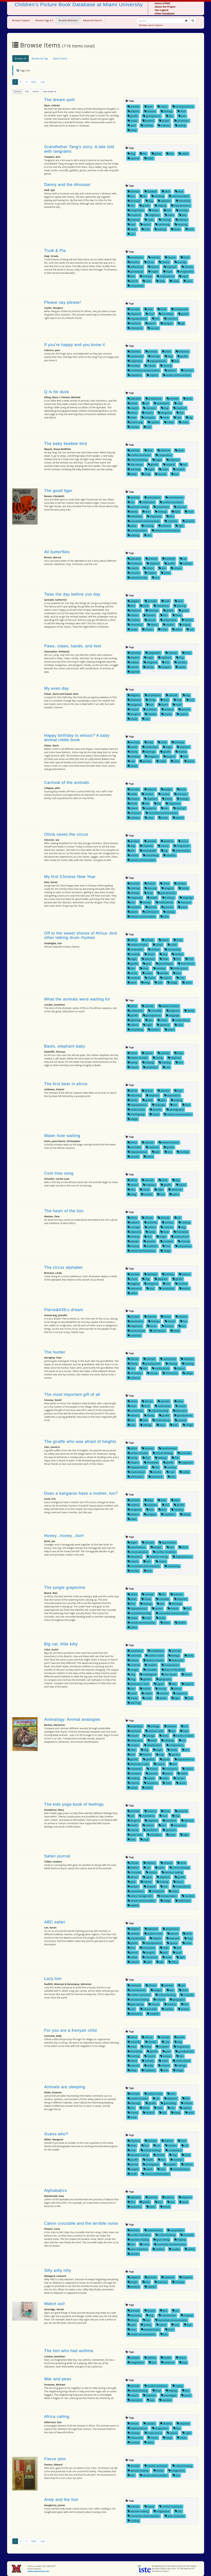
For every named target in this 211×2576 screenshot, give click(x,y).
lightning (134, 1020)
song (146, 474)
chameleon (161, 403)
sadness (164, 125)
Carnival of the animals (66, 782)
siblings (168, 911)
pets (164, 1952)
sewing (180, 125)
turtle (148, 158)
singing (184, 624)
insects (147, 412)
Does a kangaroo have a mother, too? (81, 1493)
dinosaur (134, 200)
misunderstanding (139, 1613)
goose (156, 153)
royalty (174, 2249)
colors (162, 106)
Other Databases (165, 13)
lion (169, 116)
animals (133, 106)
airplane (149, 1863)
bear (148, 106)
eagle (157, 459)
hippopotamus (180, 205)
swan (149, 817)
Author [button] (36, 91)
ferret (132, 803)
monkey (182, 210)
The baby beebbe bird (65, 443)
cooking (133, 954)
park (132, 2324)
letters (148, 568)
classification (152, 1745)
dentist (159, 2155)
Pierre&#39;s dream (63, 1309)
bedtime (164, 450)
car (143, 196)
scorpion (166, 1241)
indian (154, 210)
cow (178, 403)
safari (173, 1891)
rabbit (183, 153)
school (133, 855)
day (175, 1180)
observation (136, 1891)
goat (147, 963)
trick (145, 229)
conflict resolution (139, 455)
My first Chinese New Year (70, 876)
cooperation (164, 455)
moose (152, 1768)
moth (163, 2060)
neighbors (153, 215)
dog (131, 153)
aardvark (134, 1985)
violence (134, 1377)
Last (42, 82)
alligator (134, 601)
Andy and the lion (61, 2499)
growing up (135, 271)
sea (162, 2112)
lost (143, 1368)
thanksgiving (136, 1114)
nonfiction (150, 1830)
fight (176, 511)
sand (132, 982)
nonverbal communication (143, 370)
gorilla (183, 610)
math (177, 704)
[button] (186, 21)
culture (150, 1227)
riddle (168, 422)
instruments (186, 963)
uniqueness (135, 285)
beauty (149, 883)
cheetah (150, 1665)
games (152, 2051)
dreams (150, 111)
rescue (152, 1373)
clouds (180, 1406)
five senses (135, 464)
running (164, 219)
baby (148, 742)
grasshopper (164, 963)
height (153, 271)
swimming (162, 224)
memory (161, 2282)
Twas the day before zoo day (72, 594)
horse (132, 412)
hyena (132, 808)
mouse (150, 365)
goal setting (135, 2004)
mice (144, 968)
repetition (134, 375)
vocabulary (166, 1288)
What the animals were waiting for (77, 999)
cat (145, 403)
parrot (133, 281)
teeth (132, 229)
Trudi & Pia (55, 250)
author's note (154, 1655)
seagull (133, 2169)
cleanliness (161, 605)
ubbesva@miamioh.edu (38, 2571)
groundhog (168, 2103)
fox (143, 153)
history (163, 845)
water (175, 229)
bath (165, 601)
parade (150, 907)
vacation (169, 855)
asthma (150, 2357)
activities (134, 351)
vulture (133, 1962)
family (132, 511)
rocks (149, 219)
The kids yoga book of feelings (74, 1804)
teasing (133, 1246)
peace (186, 2395)
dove (132, 2046)
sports (145, 224)
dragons (167, 888)
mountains (170, 1768)
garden (145, 1679)
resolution (135, 2400)
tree (158, 982)
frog (168, 356)
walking (160, 229)
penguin (167, 323)
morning (134, 469)
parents (148, 120)
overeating (172, 1566)
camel (132, 403)
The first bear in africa (65, 1083)
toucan (147, 629)
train (132, 2329)
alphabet (134, 398)
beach (163, 940)
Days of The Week (173, 1669)
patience (163, 1024)
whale (132, 766)
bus (131, 196)
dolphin (133, 111)
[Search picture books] (192, 21)
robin (163, 1778)
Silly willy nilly (57, 2270)
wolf (147, 1962)
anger (132, 1542)
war (150, 2400)
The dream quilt (59, 99)
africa (132, 940)
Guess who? (56, 2134)
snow (167, 1957)
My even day (56, 688)
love (182, 116)
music (132, 973)
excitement (135, 356)
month (145, 1688)
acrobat (133, 841)
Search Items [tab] (60, 58)
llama (177, 615)
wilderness (182, 1900)
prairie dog (135, 422)
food (181, 111)
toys (150, 1288)
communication (179, 196)
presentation (181, 850)
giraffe (133, 116)
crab (131, 2150)
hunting (164, 1062)
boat (179, 191)
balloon (184, 1274)
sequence (134, 1288)
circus (149, 262)
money (145, 902)
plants (132, 911)
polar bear (135, 1834)
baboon (150, 789)
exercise (180, 507)
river (180, 977)
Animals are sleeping (64, 2087)
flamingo (152, 610)
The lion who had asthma (68, 2350)
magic (161, 1236)
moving (165, 365)
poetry (146, 2324)
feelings (166, 111)
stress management (140, 1896)
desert (149, 954)
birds (185, 257)
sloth (189, 2112)
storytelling (150, 855)
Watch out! (54, 2303)
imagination (136, 210)
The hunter (54, 1352)
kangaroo (164, 412)
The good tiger (58, 490)
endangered (148, 1674)
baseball (150, 191)
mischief (179, 808)
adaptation (152, 652)
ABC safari (54, 1922)
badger (166, 789)
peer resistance (138, 2249)
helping (160, 205)
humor (157, 1608)
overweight (168, 2395)
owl (177, 417)
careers (170, 2145)
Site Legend (161, 10)
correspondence (183, 106)
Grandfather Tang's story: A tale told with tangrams (79, 148)
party (132, 525)
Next (33, 82)
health (152, 897)
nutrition (134, 323)
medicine (167, 2362)
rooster (179, 1778)
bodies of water (138, 944)
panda (148, 667)
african (147, 1053)
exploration (172, 1095)
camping (167, 1740)
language (186, 897)
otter (158, 2107)
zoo (131, 234)
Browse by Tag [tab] (40, 58)
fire (185, 1749)
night (183, 276)
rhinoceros (135, 328)
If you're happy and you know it (74, 344)
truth (146, 1618)
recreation (135, 1373)
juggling (133, 1283)
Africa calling (56, 2416)
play (183, 215)
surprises (134, 1335)
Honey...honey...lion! (64, 1535)
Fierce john (55, 2459)
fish (145, 803)
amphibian (135, 1726)
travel (154, 1114)
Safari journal (57, 1856)
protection (181, 120)
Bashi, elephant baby (64, 1046)
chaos (146, 1599)
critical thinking (137, 459)
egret (147, 1877)
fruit (190, 700)
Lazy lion (53, 1978)
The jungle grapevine (64, 1587)
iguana (172, 1943)
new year (184, 902)
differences (135, 266)
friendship (183, 200)
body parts (176, 1660)
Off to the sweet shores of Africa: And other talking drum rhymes (80, 935)
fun (131, 205)
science (162, 1693)
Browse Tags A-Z (44, 20)
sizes (147, 281)
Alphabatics (55, 2190)
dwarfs (153, 266)
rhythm (152, 375)
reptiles (153, 422)
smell (146, 1698)
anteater (177, 1594)
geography (163, 1679)
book (152, 1740)
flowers (133, 1462)
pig (181, 323)
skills (160, 281)
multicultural (165, 276)
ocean (132, 120)
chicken (147, 794)
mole (132, 417)
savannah (175, 1189)
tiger (179, 525)
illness (181, 2357)
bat (171, 1731)
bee (131, 605)
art (177, 1217)
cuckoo (163, 794)
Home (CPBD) (162, 3)
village (172, 982)
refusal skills (148, 2009)
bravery (133, 262)
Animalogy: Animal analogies (72, 1719)
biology (173, 1655)
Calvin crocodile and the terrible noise (81, 2223)
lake (155, 1152)
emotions (169, 1820)
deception (135, 1556)
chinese (180, 883)
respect (178, 469)
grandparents (152, 116)
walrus (184, 1288)
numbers (149, 709)
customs (167, 1227)
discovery (134, 1095)
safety (184, 1472)
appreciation (167, 1542)
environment (167, 2315)
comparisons (170, 1665)
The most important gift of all (72, 1394)
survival (133, 2442)
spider (181, 667)
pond (132, 1693)
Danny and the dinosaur (67, 184)
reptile (147, 1693)
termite (133, 1570)
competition (175, 2230)
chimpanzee (179, 309)
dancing (180, 605)
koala (187, 1943)
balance (150, 1811)
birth (145, 1406)
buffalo (133, 1867)
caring (158, 1057)
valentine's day (137, 577)
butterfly (168, 558)
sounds (153, 328)
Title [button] (27, 91)
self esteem (150, 911)
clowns (164, 262)
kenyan (133, 1886)
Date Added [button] (48, 91)
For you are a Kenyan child (70, 2030)
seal (131, 224)
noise (169, 215)
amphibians (153, 398)
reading (133, 1778)
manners (170, 318)
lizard (162, 704)
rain (131, 1425)
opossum (169, 1830)
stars (188, 281)
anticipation (152, 497)
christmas (134, 563)
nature (133, 1024)
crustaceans (174, 2150)
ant (162, 1594)
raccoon (187, 370)
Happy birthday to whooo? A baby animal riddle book (77, 737)
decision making (138, 507)
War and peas (57, 2379)
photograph (148, 850)
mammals (134, 1768)
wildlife (180, 1622)
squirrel (133, 158)
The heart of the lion (64, 1211)
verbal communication (177, 375)
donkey (177, 954)
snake (183, 422)
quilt (132, 125)
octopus (167, 709)
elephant (164, 200)
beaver (133, 1735)
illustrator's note (138, 1684)
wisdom (154, 1029)
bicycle (170, 257)
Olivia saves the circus (66, 834)
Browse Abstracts (68, 20)
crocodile (154, 1010)
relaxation (154, 1834)
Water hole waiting (62, 1135)
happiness (135, 361)
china (164, 883)
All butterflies (57, 552)
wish (189, 229)
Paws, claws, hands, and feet (72, 646)
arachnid (134, 1655)
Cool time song (58, 1173)
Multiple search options (151, 25)
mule (164, 417)
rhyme (153, 624)
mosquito (148, 417)
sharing (183, 1241)
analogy (153, 1726)
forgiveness (181, 2046)
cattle (132, 794)
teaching (181, 224)
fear (146, 511)
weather (153, 2013)
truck (169, 2329)
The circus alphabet (63, 1267)
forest (186, 1674)
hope (167, 271)
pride (148, 2065)
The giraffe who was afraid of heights (80, 1441)
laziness (149, 615)
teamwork (156, 1476)
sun (166, 1067)
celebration (147, 502)
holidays (186, 563)
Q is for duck (56, 391)
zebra (176, 629)
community (172, 949)
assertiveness (174, 497)
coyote (133, 408)
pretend (133, 219)
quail (177, 1952)
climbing (158, 196)
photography (175, 1109)
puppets (170, 2164)
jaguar (159, 1684)
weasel (178, 817)
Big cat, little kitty (61, 1644)
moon (162, 1020)
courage (180, 262)
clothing (133, 888)
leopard (169, 464)
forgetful (162, 2046)
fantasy (187, 266)
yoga (144, 1839)
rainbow (147, 125)
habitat (133, 662)
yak (159, 1962)
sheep (185, 1514)
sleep (132, 130)
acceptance (135, 257)
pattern (170, 370)
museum (134, 215)
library (133, 2320)
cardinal (133, 1665)
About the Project (165, 6)
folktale (159, 1999)
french (170, 1321)
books (149, 2506)
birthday (178, 742)
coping (177, 2385)
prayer (164, 120)
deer (175, 1500)
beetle (179, 2037)
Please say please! (62, 302)
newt (164, 1947)
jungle (132, 2282)
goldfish (149, 1759)
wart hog (134, 1702)
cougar (133, 1669)
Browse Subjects (21, 20)
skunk (189, 761)
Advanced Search (92, 20)
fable (164, 959)
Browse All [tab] (20, 58)
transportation (137, 530)
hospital (187, 2315)
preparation (168, 620)
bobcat (133, 1660)
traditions (150, 1246)
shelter (183, 2009)
